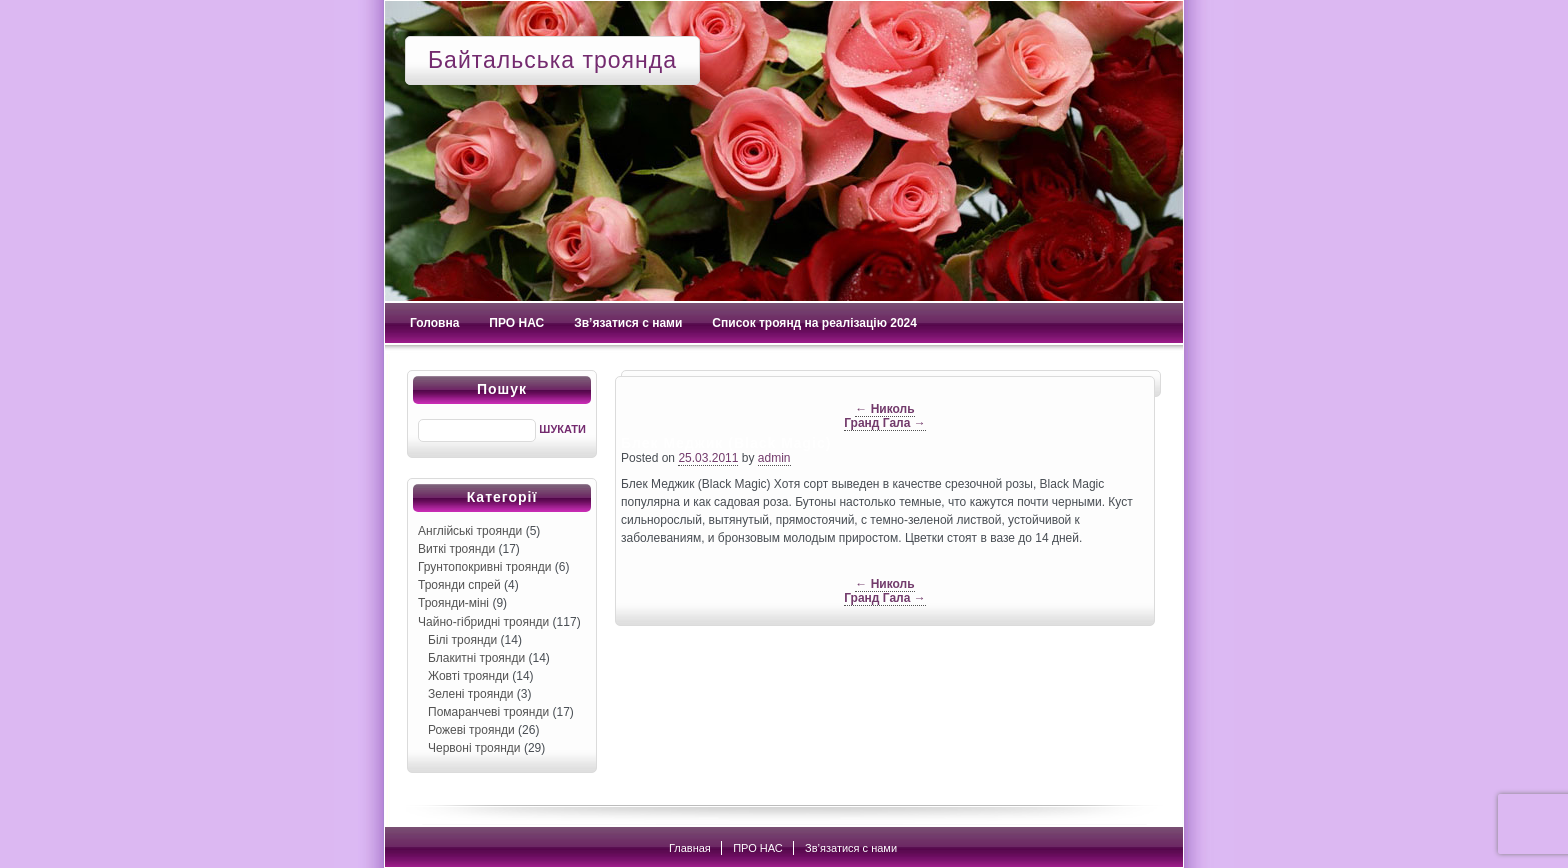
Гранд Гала (885, 423)
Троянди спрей (459, 585)
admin (774, 458)
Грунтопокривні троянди (485, 567)
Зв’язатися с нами (628, 323)
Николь (884, 409)
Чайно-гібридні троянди (483, 622)
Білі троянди (462, 640)
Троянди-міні (453, 603)
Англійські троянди (470, 531)
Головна (434, 323)
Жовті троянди (468, 676)
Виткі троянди (456, 549)
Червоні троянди (474, 748)
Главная (690, 848)
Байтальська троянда (552, 60)
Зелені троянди (471, 694)
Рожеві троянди (471, 730)
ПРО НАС (516, 323)
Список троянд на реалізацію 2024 (814, 323)
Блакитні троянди (476, 658)
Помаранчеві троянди (488, 712)
